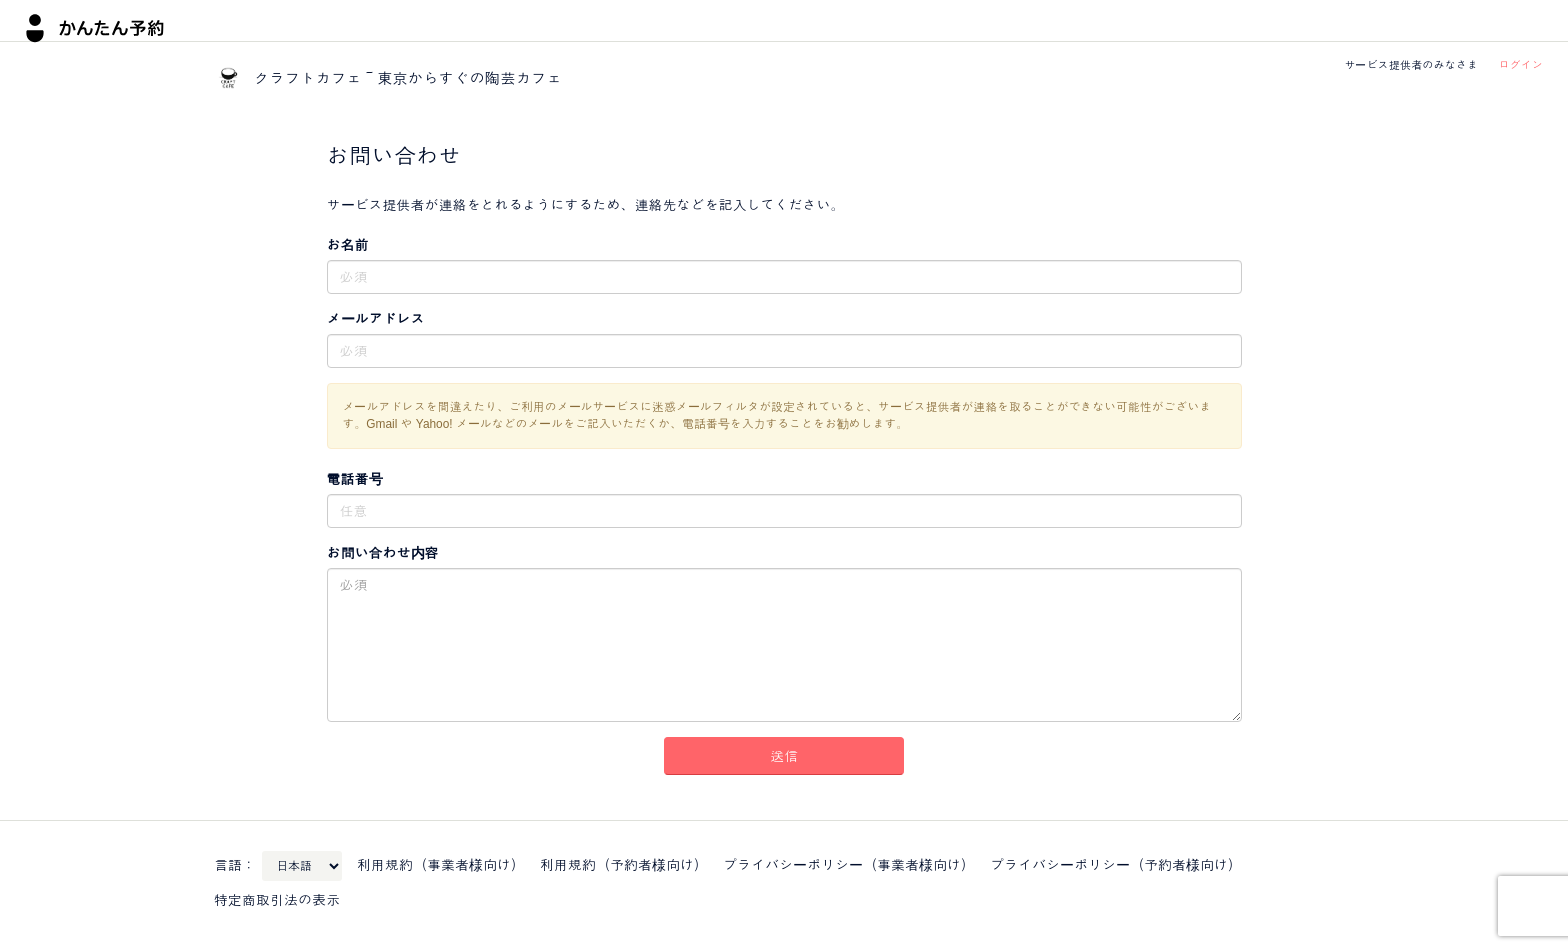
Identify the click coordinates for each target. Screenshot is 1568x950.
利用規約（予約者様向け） (624, 865)
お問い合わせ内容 (383, 553)
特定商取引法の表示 (277, 900)
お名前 (348, 245)
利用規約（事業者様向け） (441, 865)
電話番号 (355, 479)
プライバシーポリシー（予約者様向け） (1116, 865)
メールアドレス (376, 319)
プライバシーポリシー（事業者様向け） (849, 865)
